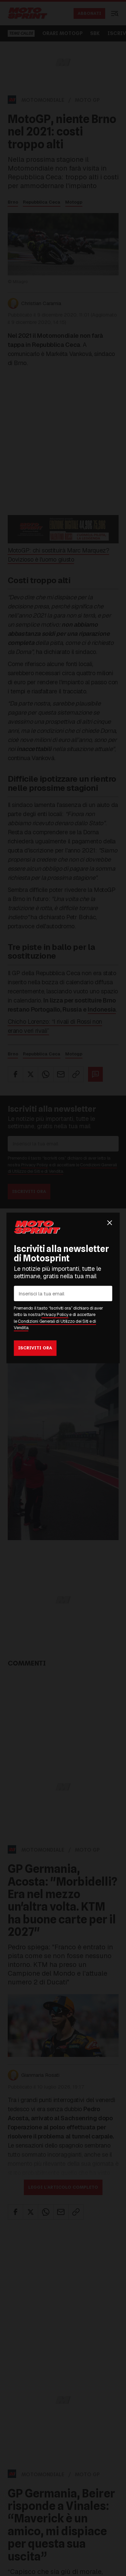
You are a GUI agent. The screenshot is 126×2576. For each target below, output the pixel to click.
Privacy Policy (54, 1315)
